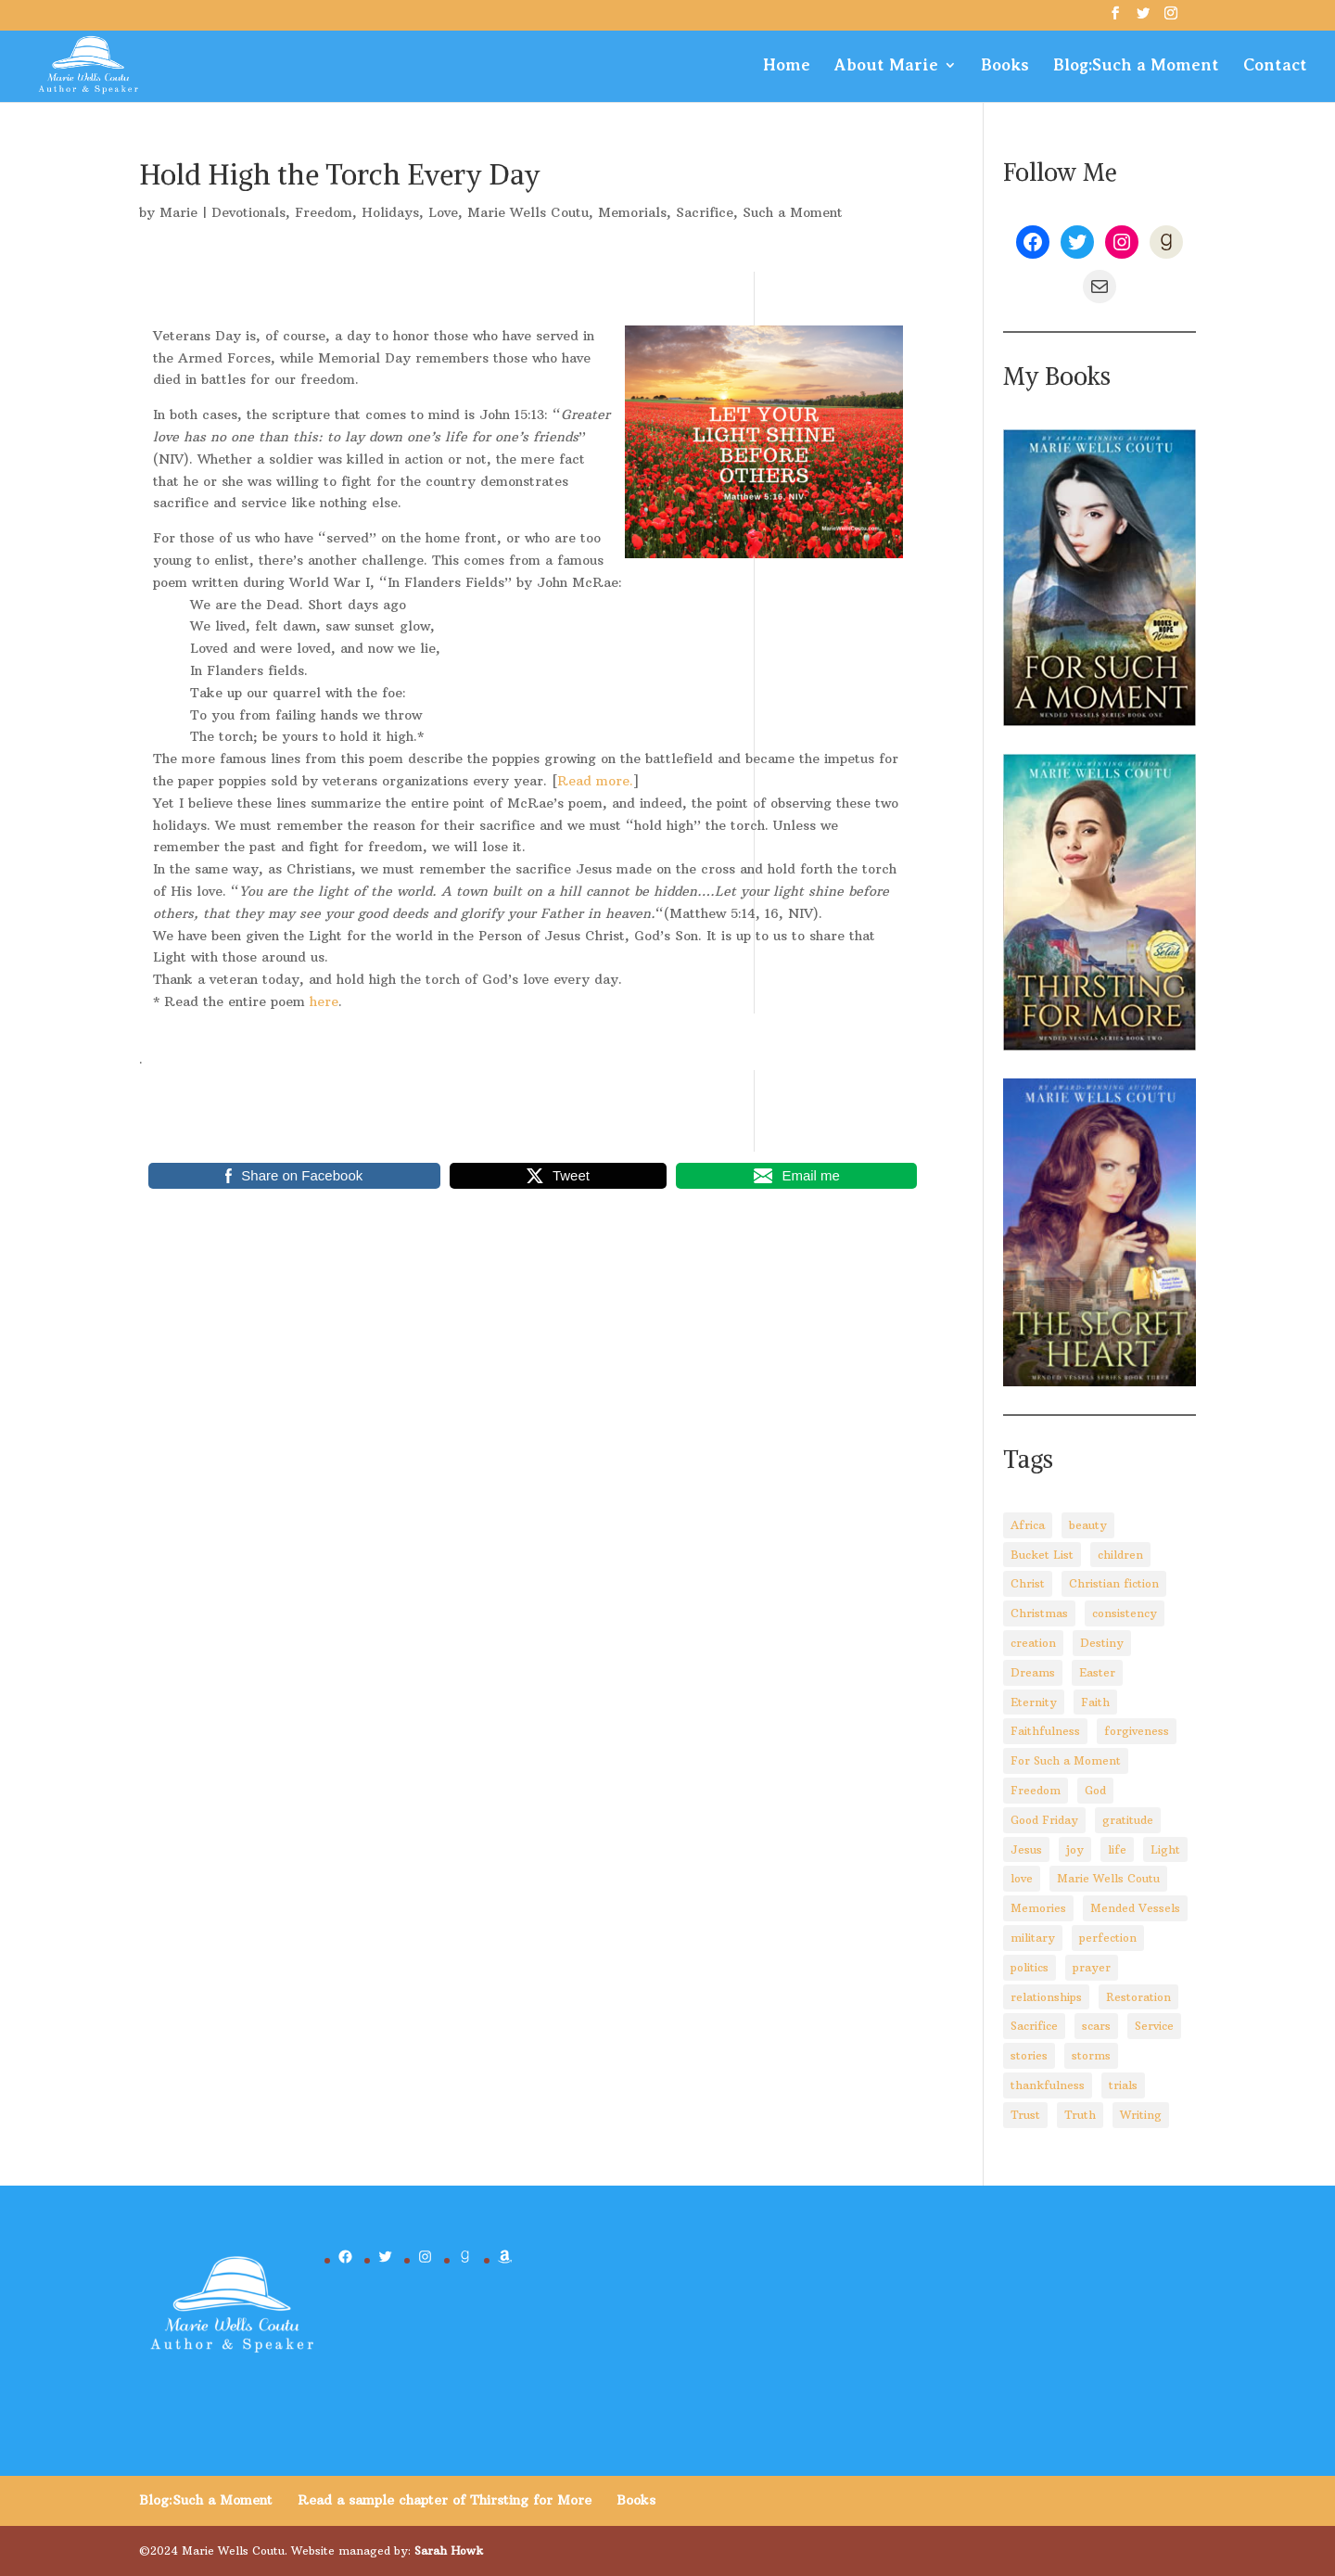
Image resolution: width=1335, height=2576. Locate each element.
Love (443, 212)
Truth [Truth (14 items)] (1080, 2115)
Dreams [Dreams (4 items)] (1033, 1672)
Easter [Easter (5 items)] (1097, 1672)
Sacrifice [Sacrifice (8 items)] (1034, 2026)
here (324, 1001)
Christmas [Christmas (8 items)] (1039, 1613)
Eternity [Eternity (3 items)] (1034, 1702)
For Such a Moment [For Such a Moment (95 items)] (1066, 1760)
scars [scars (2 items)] (1096, 2026)
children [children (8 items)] (1120, 1555)
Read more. (595, 780)
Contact (1275, 66)
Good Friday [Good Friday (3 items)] (1044, 1820)
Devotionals (248, 212)
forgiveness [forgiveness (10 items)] (1136, 1731)
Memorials (632, 212)
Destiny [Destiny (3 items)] (1102, 1643)
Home (786, 66)
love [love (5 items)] (1022, 1878)
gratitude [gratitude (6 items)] (1127, 1820)
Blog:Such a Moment (1136, 66)
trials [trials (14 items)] (1123, 2085)
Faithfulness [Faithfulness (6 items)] (1045, 1731)
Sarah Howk (448, 2550)
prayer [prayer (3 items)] (1092, 1967)
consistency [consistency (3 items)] (1124, 1613)
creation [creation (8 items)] (1033, 1643)
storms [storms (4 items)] (1091, 2055)
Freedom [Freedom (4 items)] (1036, 1790)
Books (1005, 66)
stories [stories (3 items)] (1029, 2055)
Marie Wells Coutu (528, 212)
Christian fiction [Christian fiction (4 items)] (1114, 1583)
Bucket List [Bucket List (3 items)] (1042, 1555)
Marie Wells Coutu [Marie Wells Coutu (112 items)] (1108, 1878)
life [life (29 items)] (1117, 1849)
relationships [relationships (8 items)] (1046, 1997)
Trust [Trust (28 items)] (1025, 2115)
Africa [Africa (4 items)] (1028, 1525)
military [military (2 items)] (1033, 1938)
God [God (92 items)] (1095, 1790)
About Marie (886, 66)
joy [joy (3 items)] (1075, 1849)
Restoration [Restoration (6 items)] (1138, 1997)
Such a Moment (793, 212)
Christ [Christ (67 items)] (1028, 1583)
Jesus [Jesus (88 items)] (1026, 1849)
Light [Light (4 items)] (1165, 1849)
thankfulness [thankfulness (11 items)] (1048, 2085)
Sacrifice (704, 212)
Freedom (323, 212)
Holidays (390, 212)
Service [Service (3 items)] (1154, 2026)
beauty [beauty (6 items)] (1088, 1525)
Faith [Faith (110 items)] (1095, 1702)
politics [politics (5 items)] (1030, 1967)
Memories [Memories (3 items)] (1038, 1908)
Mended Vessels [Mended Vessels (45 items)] (1135, 1908)
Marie (178, 212)
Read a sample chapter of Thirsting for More (444, 2500)
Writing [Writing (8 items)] (1141, 2115)
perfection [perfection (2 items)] (1108, 1938)
